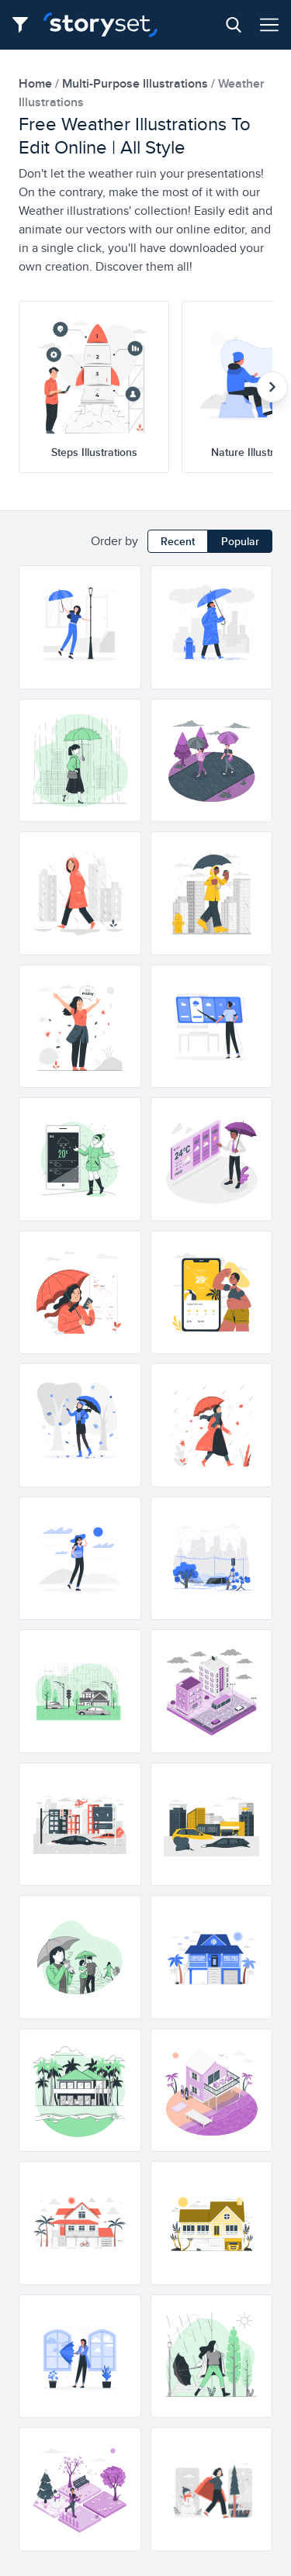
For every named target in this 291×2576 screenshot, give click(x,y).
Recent (178, 541)
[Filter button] (24, 24)
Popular (240, 541)
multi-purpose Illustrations (136, 83)
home (37, 83)
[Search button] (233, 25)
